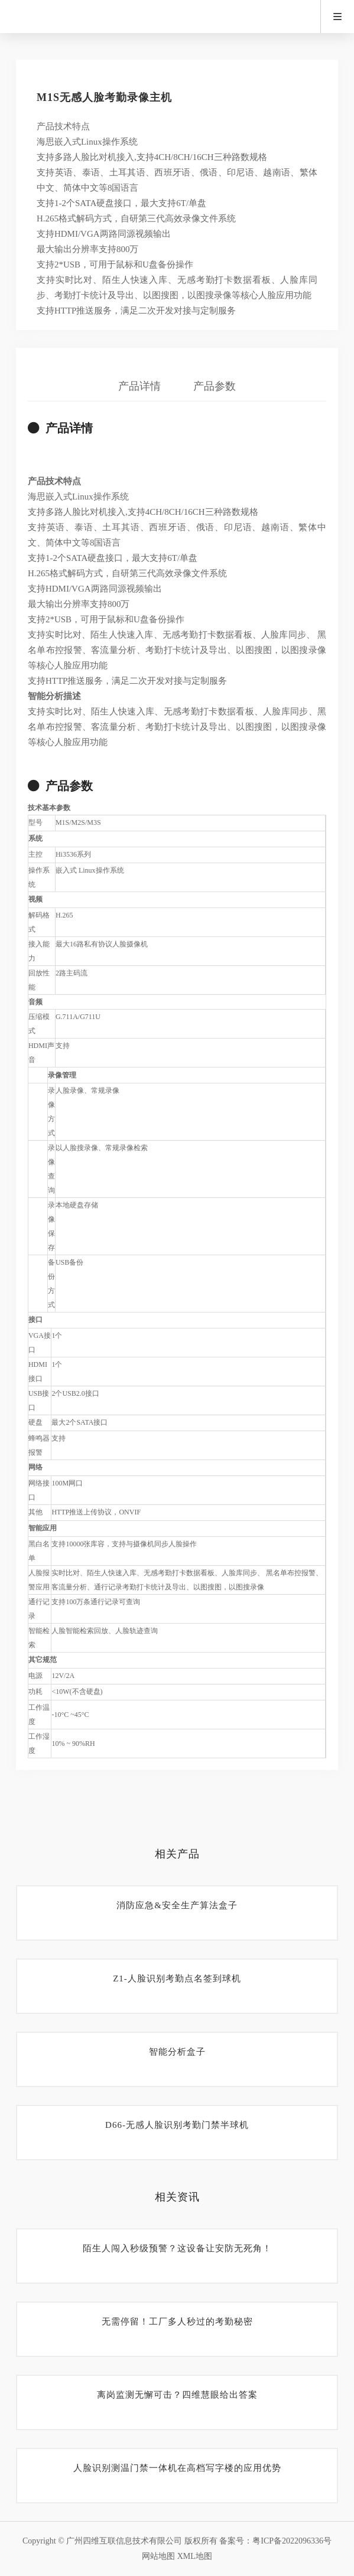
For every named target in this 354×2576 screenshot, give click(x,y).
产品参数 (214, 386)
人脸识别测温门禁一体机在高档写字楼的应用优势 (177, 2468)
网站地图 (158, 2556)
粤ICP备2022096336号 (292, 2540)
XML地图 (194, 2556)
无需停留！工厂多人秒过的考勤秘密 (177, 2321)
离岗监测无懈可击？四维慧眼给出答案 (177, 2394)
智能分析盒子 (177, 2051)
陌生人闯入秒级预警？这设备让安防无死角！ (177, 2248)
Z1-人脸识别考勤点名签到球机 (177, 1978)
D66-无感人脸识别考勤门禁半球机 (177, 2125)
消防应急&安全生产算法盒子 (177, 1905)
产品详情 (139, 386)
